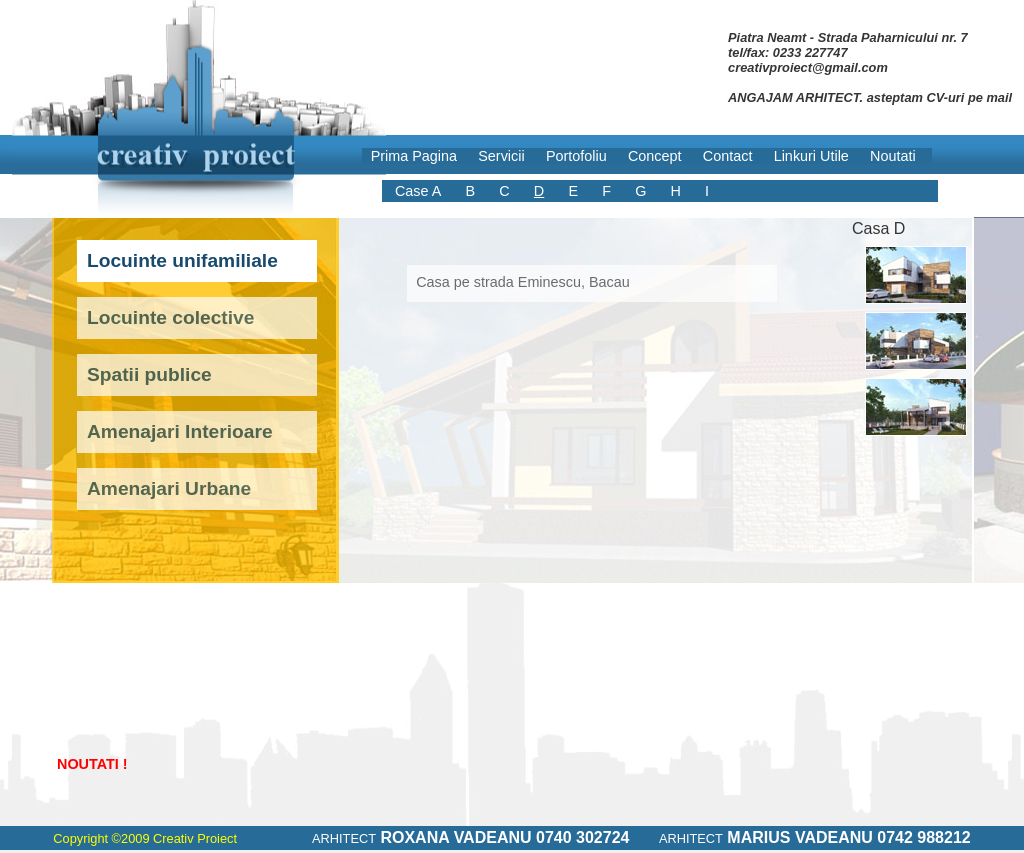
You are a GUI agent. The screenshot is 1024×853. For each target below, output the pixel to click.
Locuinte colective (170, 317)
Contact (728, 156)
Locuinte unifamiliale (182, 260)
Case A (418, 191)
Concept (655, 156)
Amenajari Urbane (169, 488)
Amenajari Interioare (180, 431)
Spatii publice (149, 374)
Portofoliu (576, 156)
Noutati (893, 156)
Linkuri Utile (811, 156)
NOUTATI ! (92, 764)
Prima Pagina (414, 156)
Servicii (501, 156)
